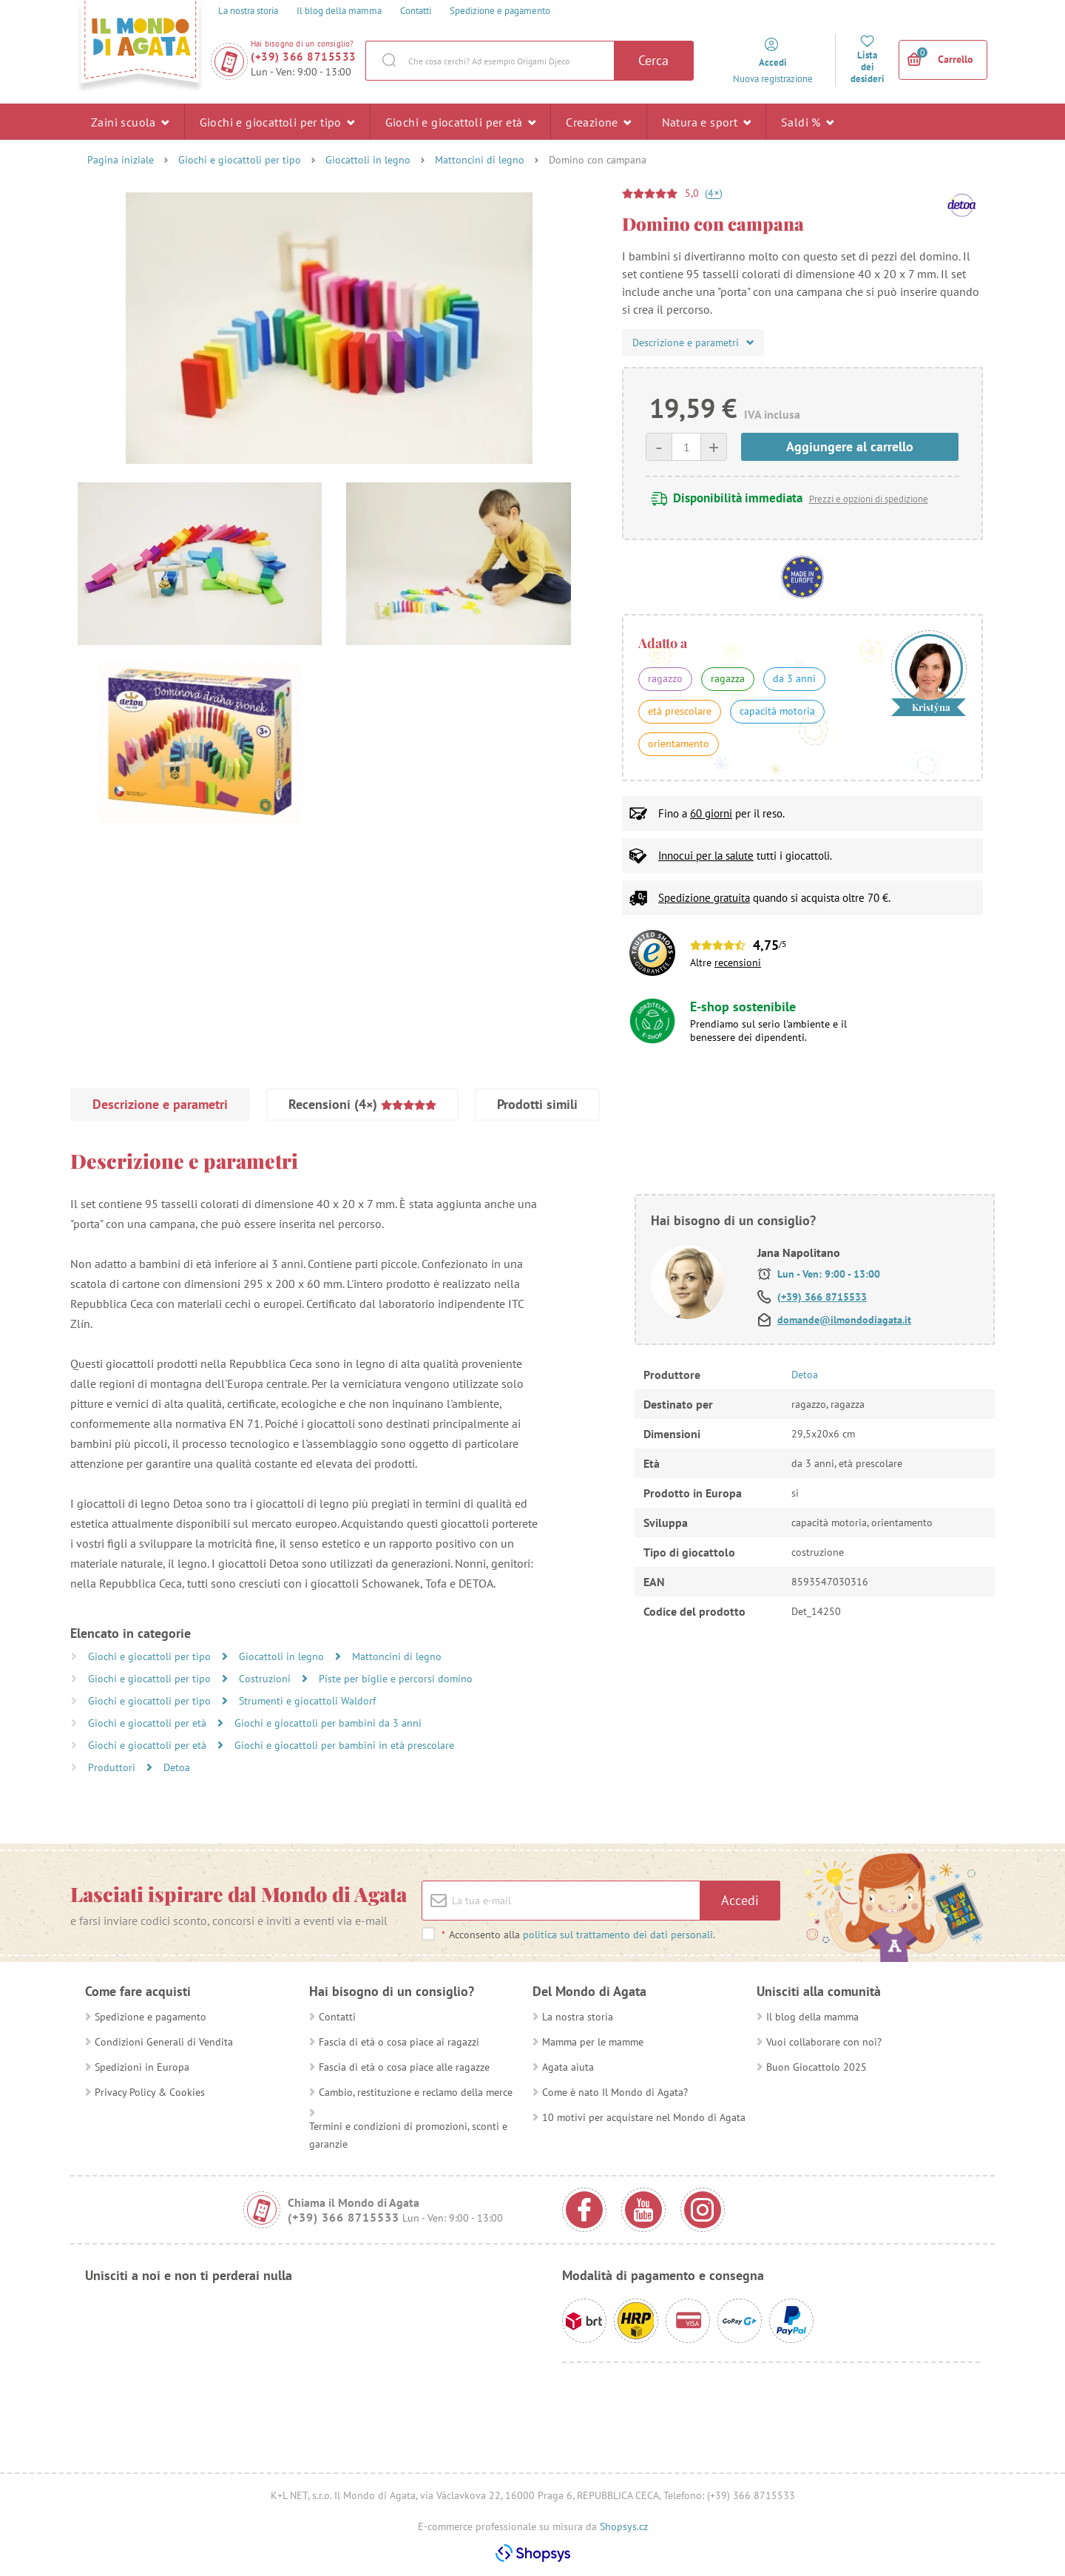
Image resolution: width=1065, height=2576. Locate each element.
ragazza (728, 678)
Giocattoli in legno (367, 159)
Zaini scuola (130, 121)
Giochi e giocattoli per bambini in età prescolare (344, 1745)
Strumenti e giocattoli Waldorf (307, 1700)
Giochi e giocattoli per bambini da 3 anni (328, 1723)
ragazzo (665, 678)
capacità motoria (777, 711)
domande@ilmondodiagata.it (844, 1319)
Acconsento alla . (578, 1934)
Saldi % (807, 121)
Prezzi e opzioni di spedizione (868, 499)
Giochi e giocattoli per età (460, 121)
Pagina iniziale (120, 159)
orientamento (678, 743)
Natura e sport (706, 121)
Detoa (176, 1767)
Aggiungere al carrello (849, 446)
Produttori (113, 1767)
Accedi (740, 1900)
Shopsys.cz (624, 2526)
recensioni (737, 962)
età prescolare (679, 711)
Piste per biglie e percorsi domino (396, 1678)
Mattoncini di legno (479, 159)
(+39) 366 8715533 (303, 57)
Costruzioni (266, 1678)
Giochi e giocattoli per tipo (277, 121)
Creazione (598, 121)
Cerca (653, 60)
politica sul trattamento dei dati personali (618, 1934)
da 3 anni (794, 678)
